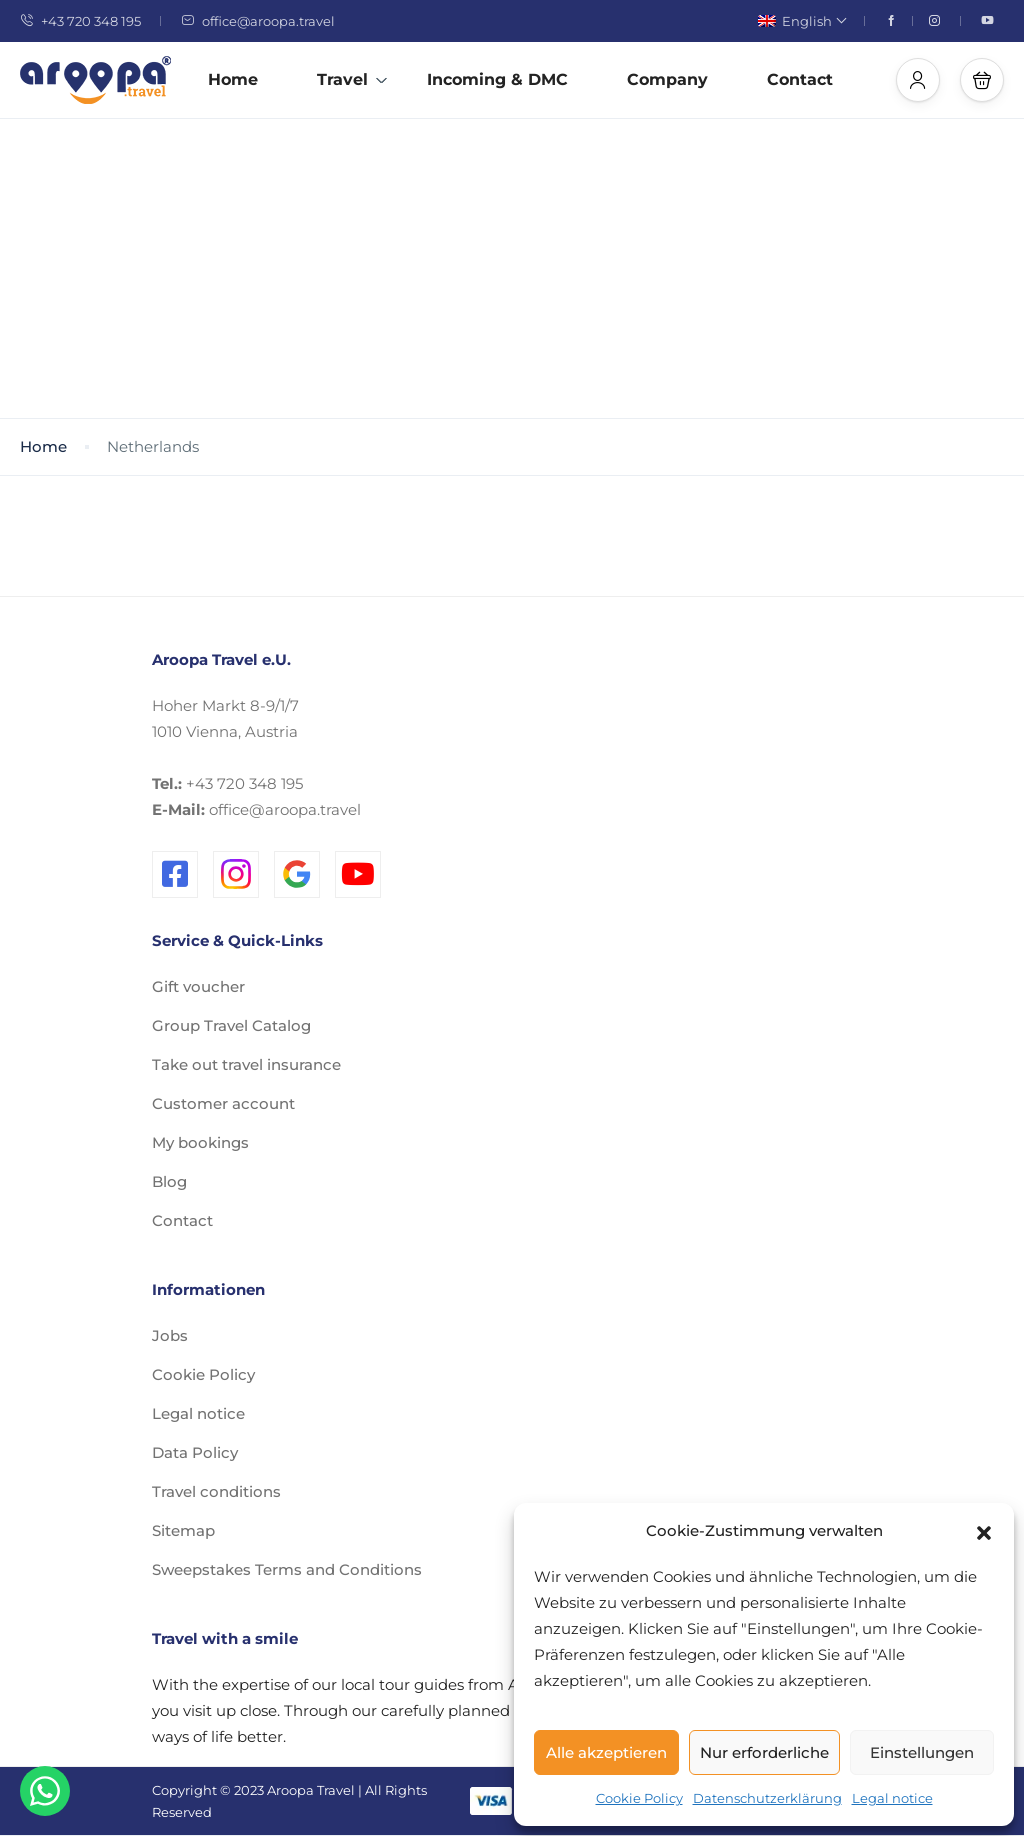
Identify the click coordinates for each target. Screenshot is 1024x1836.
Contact (800, 79)
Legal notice (892, 1798)
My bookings (200, 1142)
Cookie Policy (639, 1798)
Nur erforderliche (764, 1752)
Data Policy (195, 1452)
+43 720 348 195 (80, 21)
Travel (352, 79)
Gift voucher (198, 986)
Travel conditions (216, 1491)
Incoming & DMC (497, 79)
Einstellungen (922, 1752)
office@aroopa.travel (258, 21)
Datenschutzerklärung (767, 1798)
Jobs (170, 1335)
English (801, 21)
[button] (984, 1531)
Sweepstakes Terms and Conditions (287, 1569)
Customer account (223, 1103)
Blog (169, 1181)
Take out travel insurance (246, 1064)
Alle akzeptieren (606, 1752)
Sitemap (183, 1530)
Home (233, 79)
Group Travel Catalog (231, 1025)
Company (667, 79)
